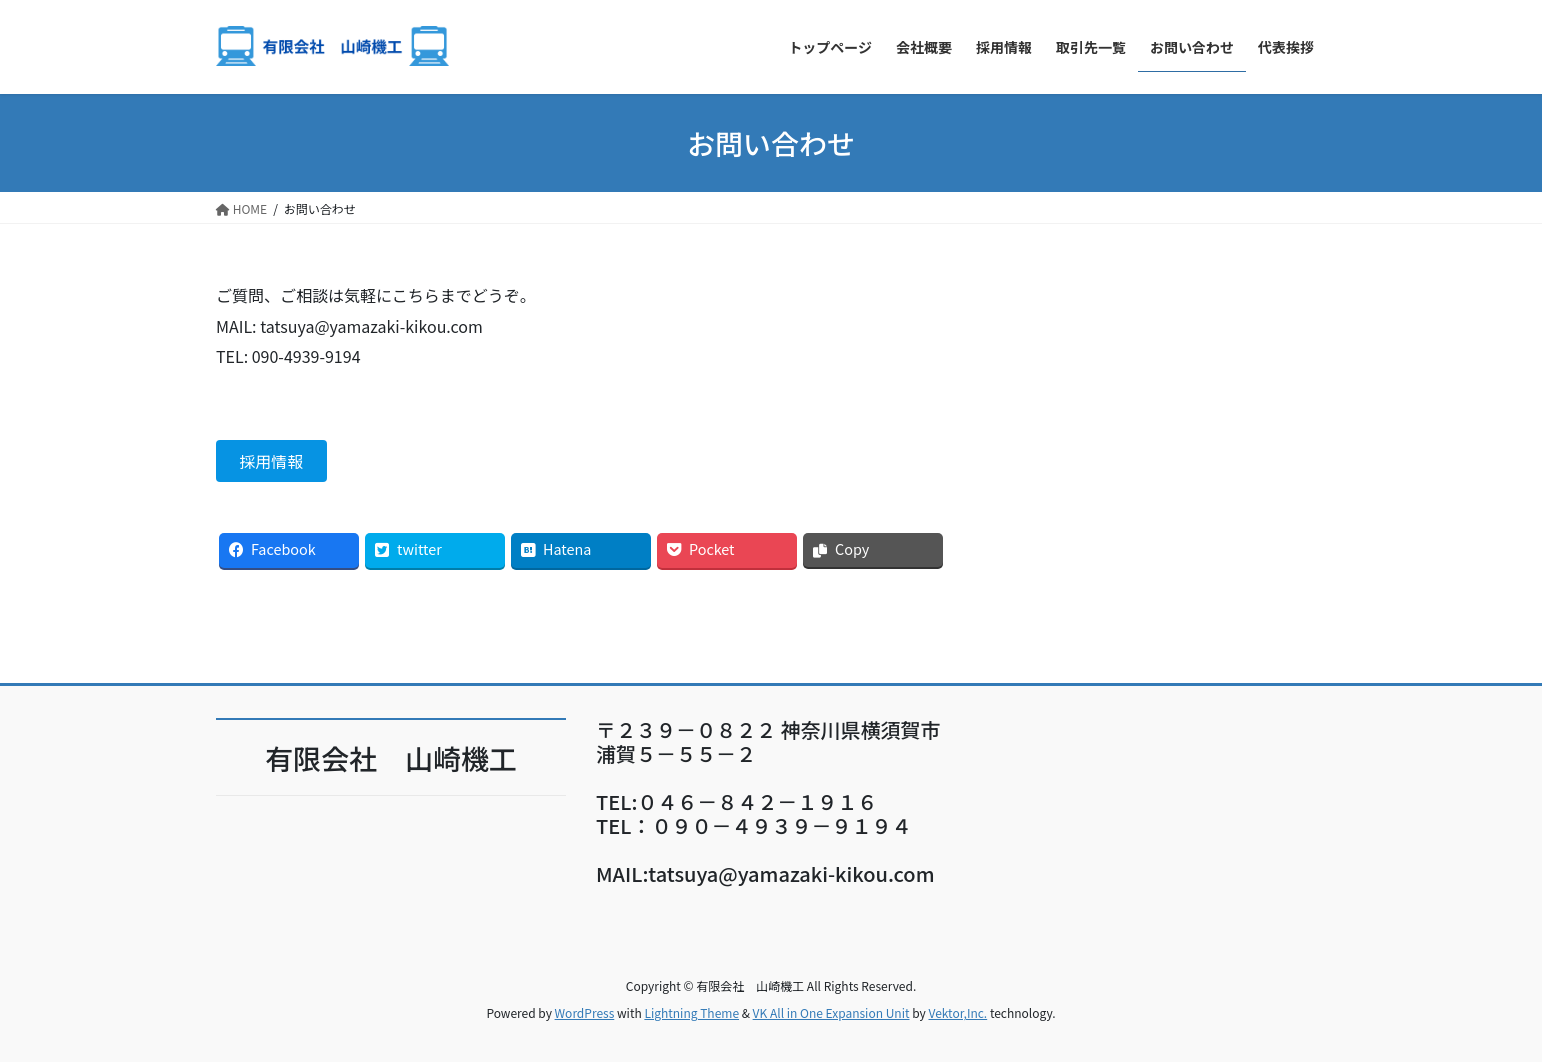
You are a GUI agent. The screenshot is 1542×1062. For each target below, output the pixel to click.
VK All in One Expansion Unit (831, 1012)
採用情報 (271, 461)
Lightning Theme (691, 1012)
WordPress (585, 1012)
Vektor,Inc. (957, 1012)
